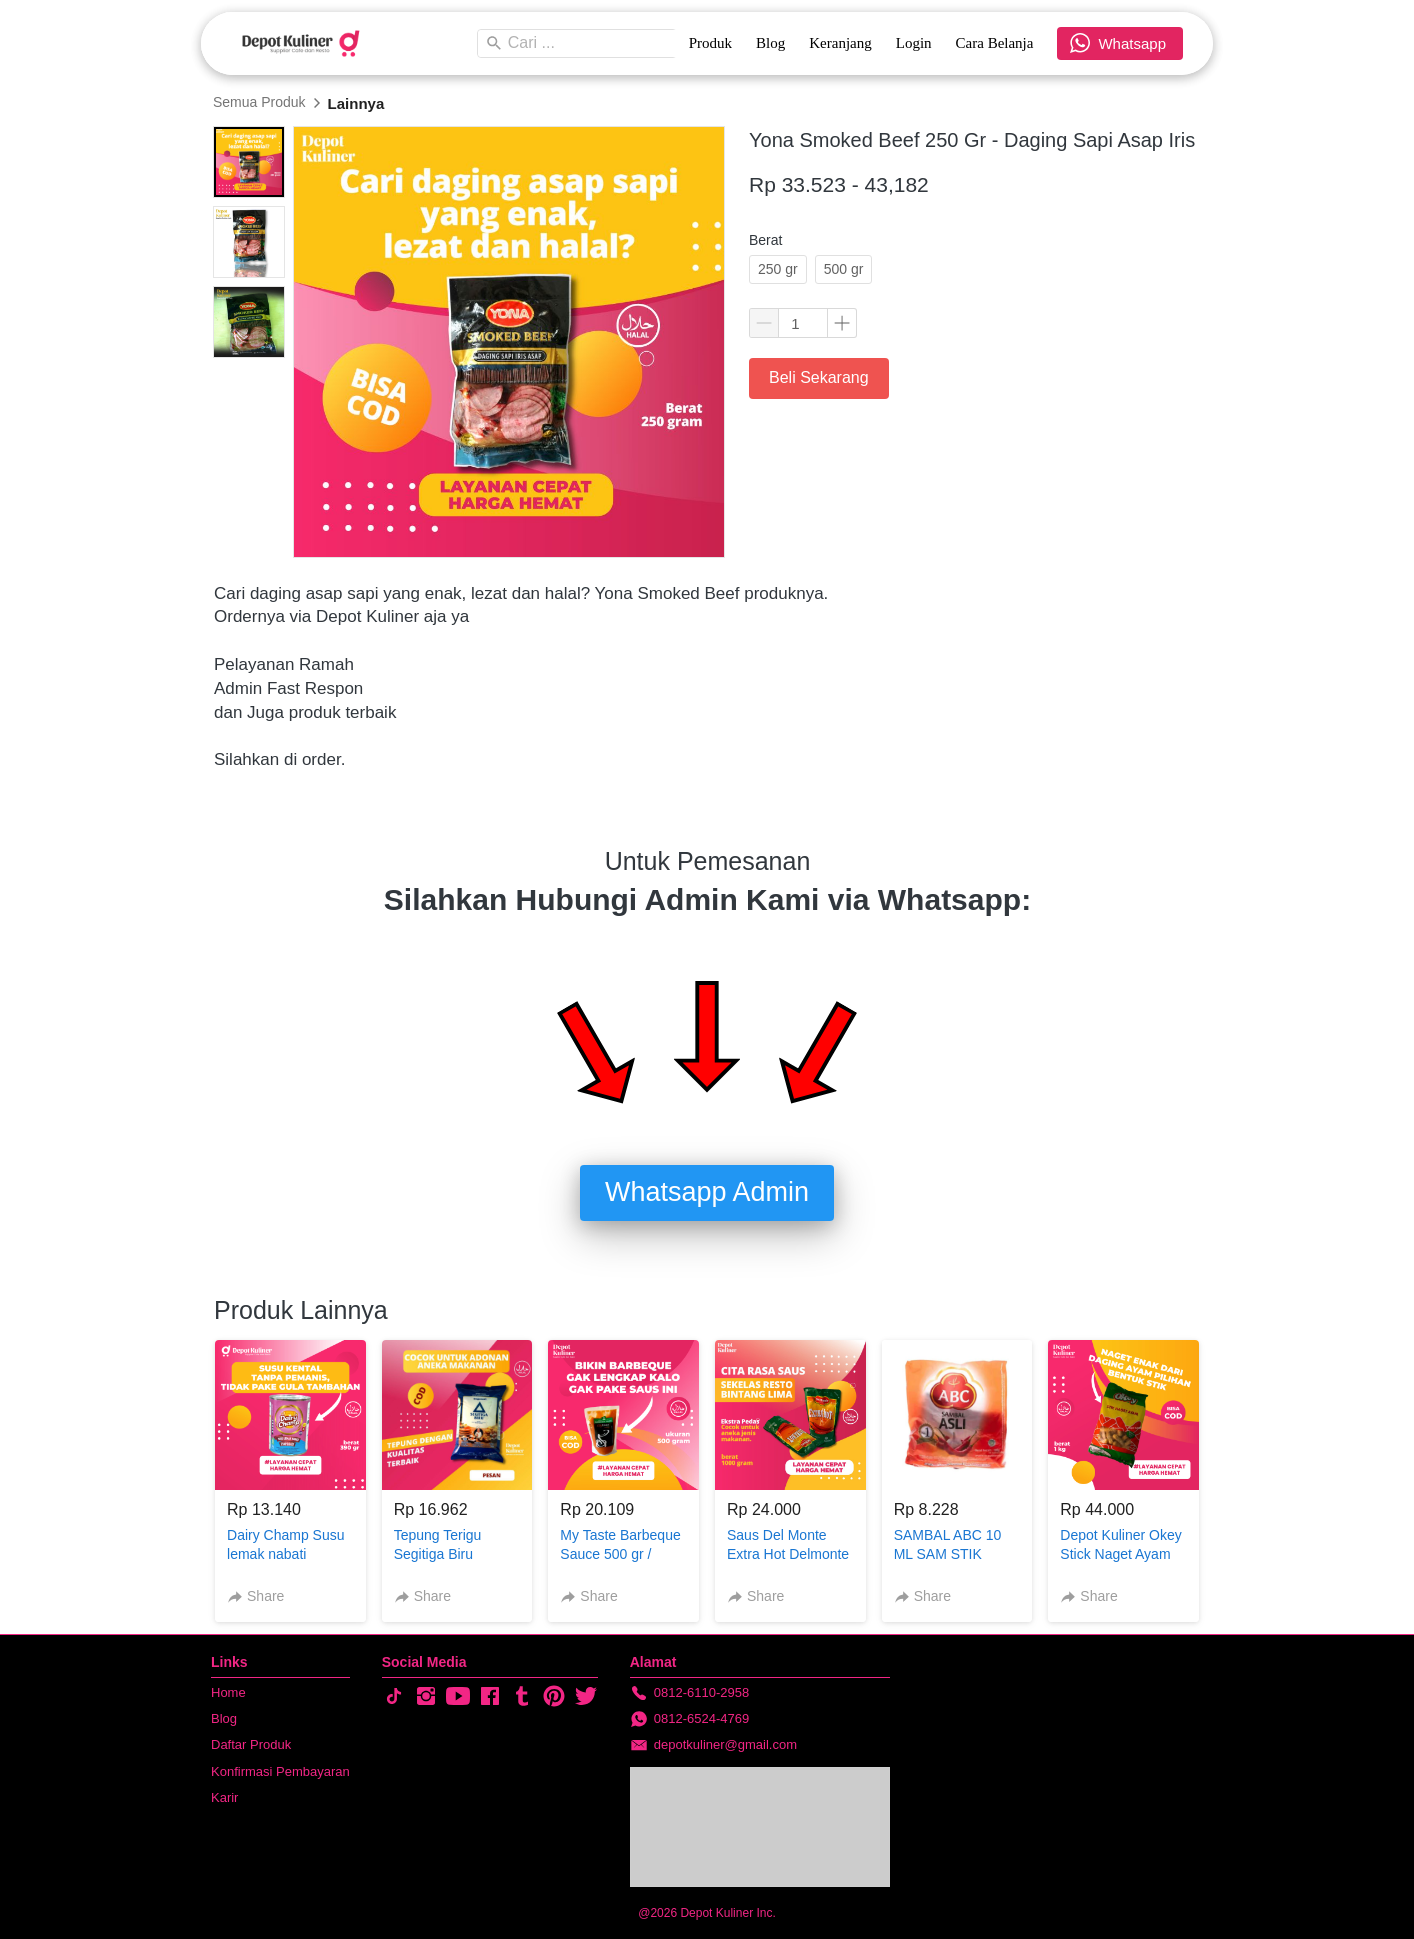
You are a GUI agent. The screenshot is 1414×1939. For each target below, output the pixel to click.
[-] (394, 1697)
